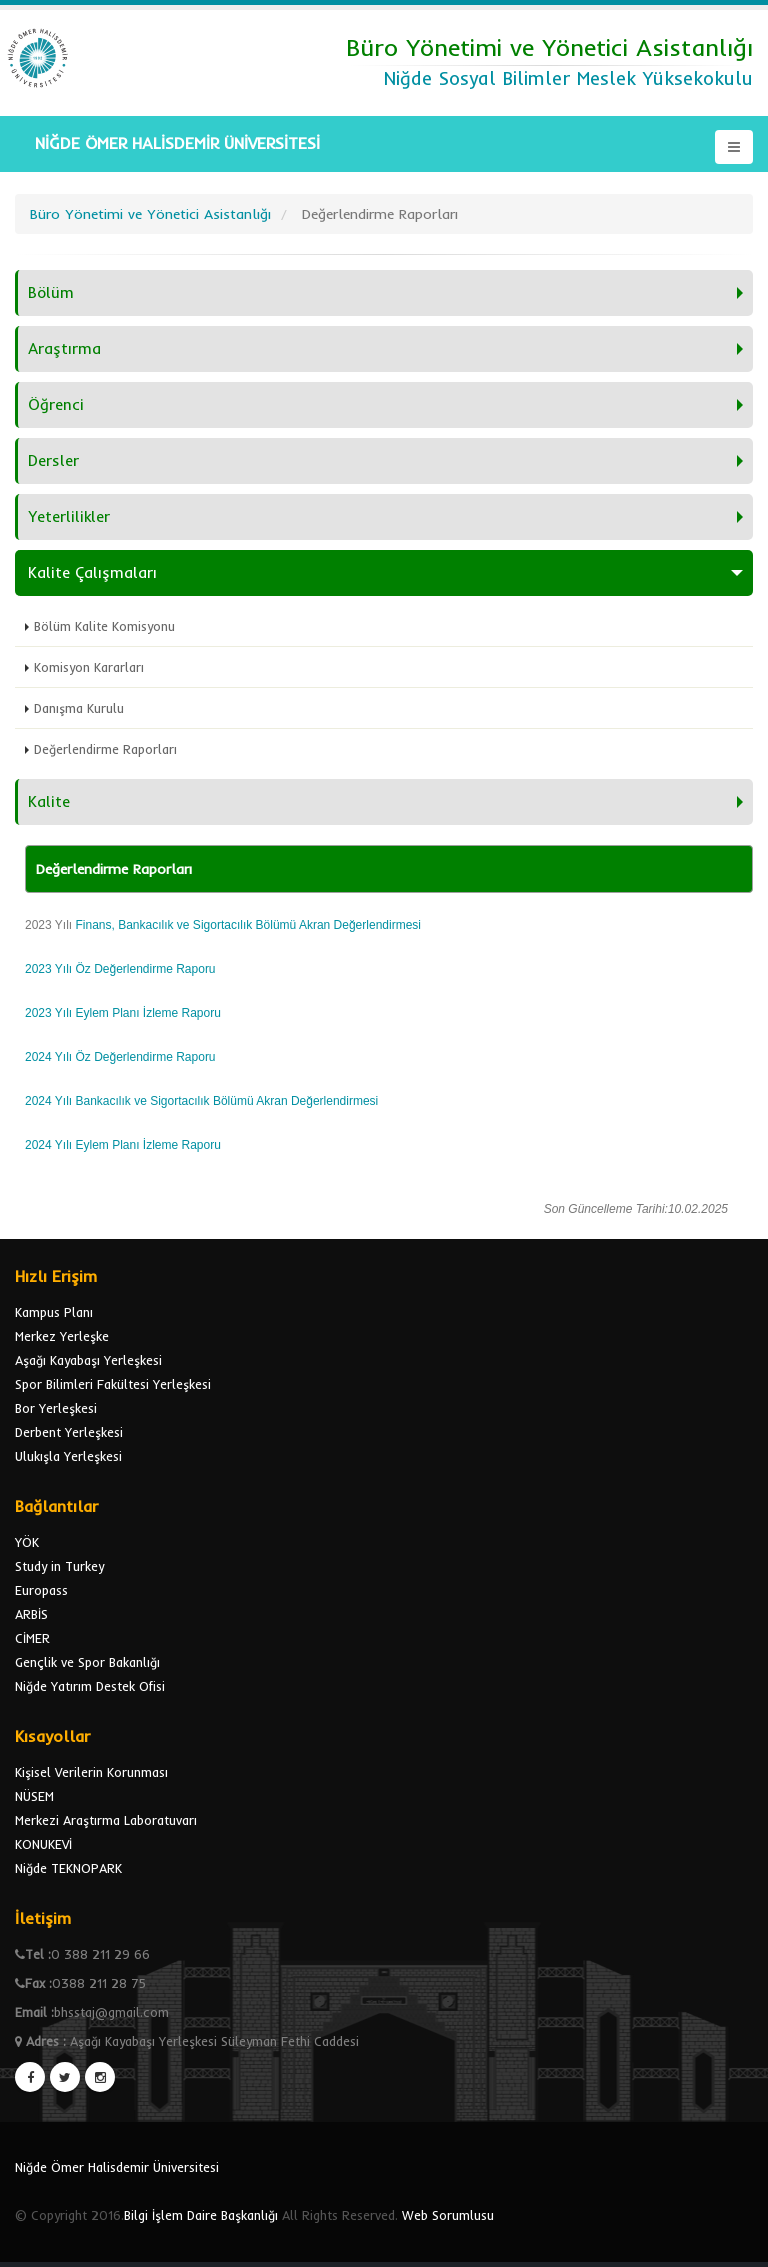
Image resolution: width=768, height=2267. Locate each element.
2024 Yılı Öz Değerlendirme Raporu (120, 1057)
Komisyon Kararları (89, 667)
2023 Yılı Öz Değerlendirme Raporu (120, 969)
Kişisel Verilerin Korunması (91, 1772)
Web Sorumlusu (448, 2215)
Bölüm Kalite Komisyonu (104, 626)
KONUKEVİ (43, 1844)
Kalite (49, 801)
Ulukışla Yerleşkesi (68, 1456)
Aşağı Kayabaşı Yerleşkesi (88, 1360)
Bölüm (51, 292)
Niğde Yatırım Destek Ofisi (90, 1686)
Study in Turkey (59, 1566)
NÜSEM (34, 1796)
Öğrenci (56, 404)
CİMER (32, 1638)
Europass (41, 1590)
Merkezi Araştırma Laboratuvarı (106, 1820)
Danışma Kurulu (79, 708)
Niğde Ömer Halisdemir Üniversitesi (117, 2167)
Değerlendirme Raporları (105, 749)
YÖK (27, 1542)
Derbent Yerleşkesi (69, 1432)
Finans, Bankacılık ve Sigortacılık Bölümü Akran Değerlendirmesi (248, 925)
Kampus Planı (54, 1312)
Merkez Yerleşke (62, 1336)
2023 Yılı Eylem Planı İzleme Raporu (123, 1013)
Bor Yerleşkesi (56, 1408)
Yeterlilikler (69, 516)
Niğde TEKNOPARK (68, 1868)
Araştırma (64, 348)
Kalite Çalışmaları (92, 572)
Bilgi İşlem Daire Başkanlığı (201, 2215)
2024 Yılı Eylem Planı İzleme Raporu (123, 1145)
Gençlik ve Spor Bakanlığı (87, 1662)
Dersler (53, 460)
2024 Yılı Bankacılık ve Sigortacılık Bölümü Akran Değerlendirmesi (203, 1101)
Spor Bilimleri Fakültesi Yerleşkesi (113, 1384)
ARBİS (31, 1614)
